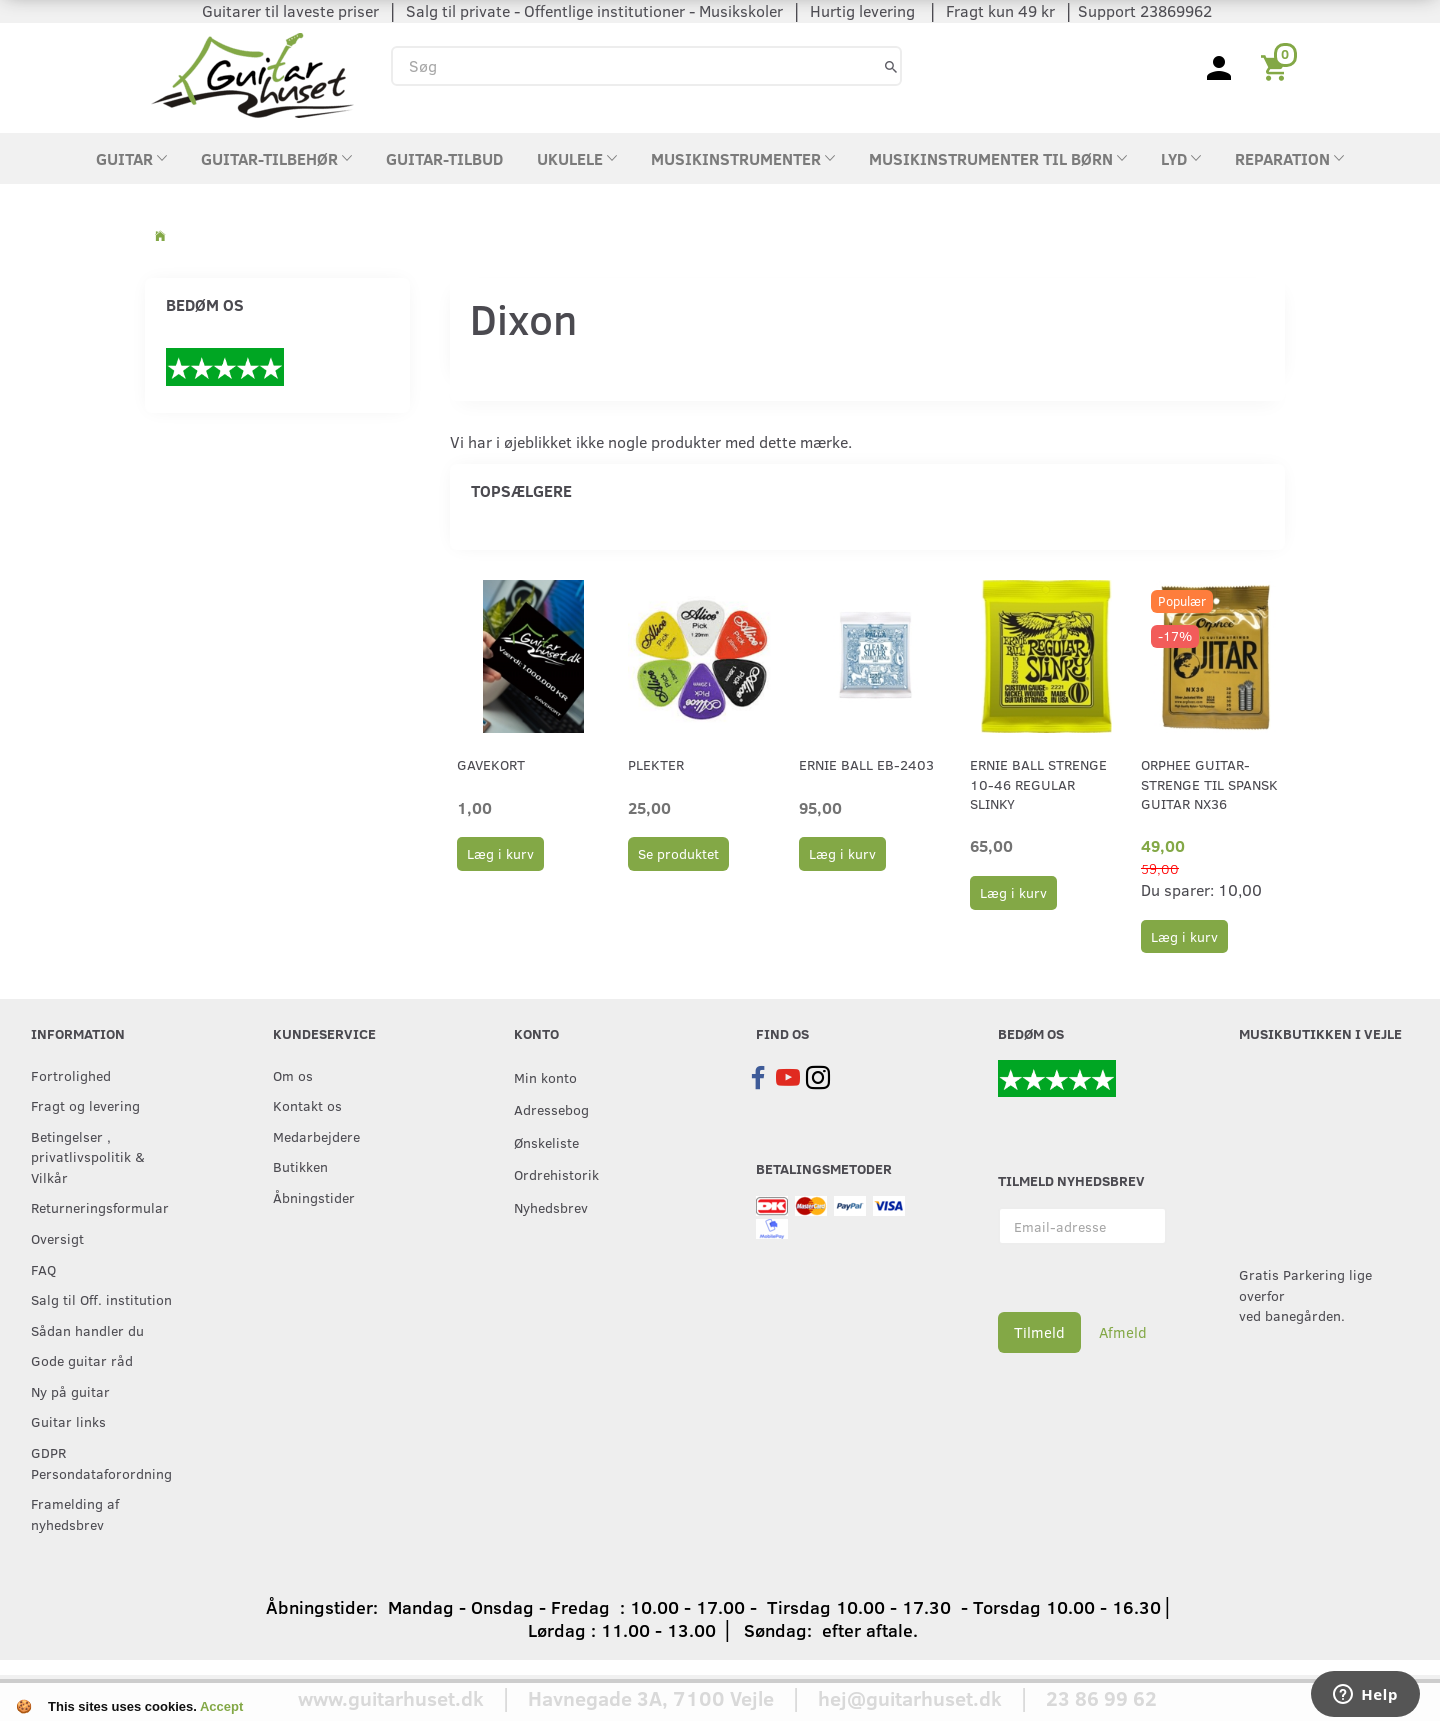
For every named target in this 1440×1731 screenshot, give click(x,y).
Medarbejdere (316, 1136)
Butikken (300, 1166)
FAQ (43, 1269)
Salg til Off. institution (101, 1299)
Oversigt (57, 1238)
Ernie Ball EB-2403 (866, 764)
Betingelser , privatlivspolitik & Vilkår (88, 1156)
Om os (293, 1075)
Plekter (656, 764)
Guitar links (68, 1421)
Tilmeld (1039, 1332)
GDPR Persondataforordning (101, 1462)
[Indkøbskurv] (1277, 66)
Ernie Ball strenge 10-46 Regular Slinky (1038, 784)
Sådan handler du (87, 1330)
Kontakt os (307, 1105)
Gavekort (491, 764)
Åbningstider (314, 1197)
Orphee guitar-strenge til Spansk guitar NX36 (1209, 784)
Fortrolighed (71, 1075)
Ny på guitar (70, 1391)
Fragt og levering (85, 1105)
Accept (221, 1706)
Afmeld (1123, 1332)
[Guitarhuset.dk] (252, 73)
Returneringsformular (100, 1207)
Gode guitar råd (82, 1360)
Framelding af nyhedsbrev (75, 1513)
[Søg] (891, 65)
